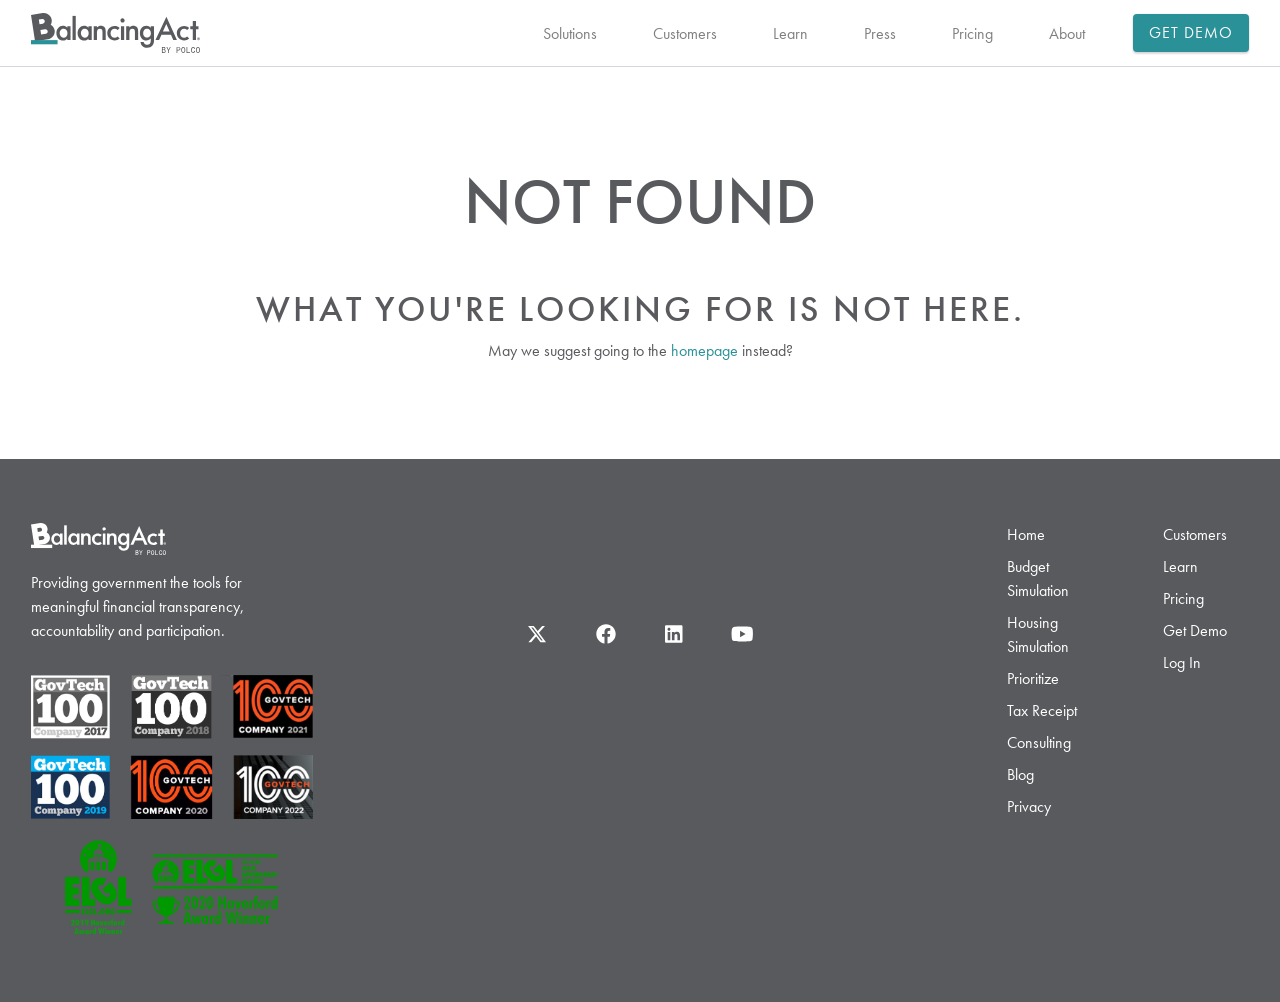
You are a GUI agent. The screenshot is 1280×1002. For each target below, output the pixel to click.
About (1067, 33)
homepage (704, 350)
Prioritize (1033, 678)
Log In (1182, 662)
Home (1026, 534)
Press (880, 33)
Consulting (1039, 742)
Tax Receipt (1042, 710)
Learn (790, 33)
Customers (685, 33)
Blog (1020, 774)
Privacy (1029, 806)
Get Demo (1191, 32)
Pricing (972, 33)
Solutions (570, 33)
